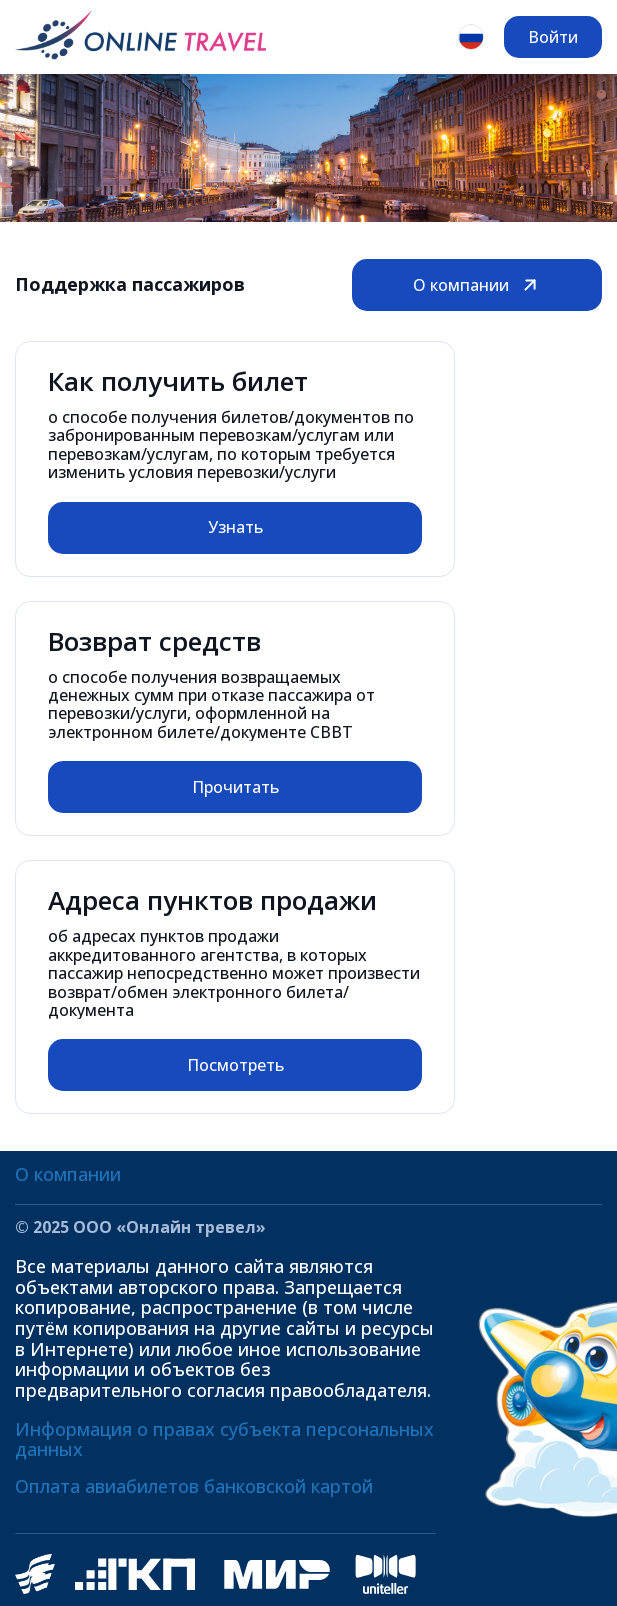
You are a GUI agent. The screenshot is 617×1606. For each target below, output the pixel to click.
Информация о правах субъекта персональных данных (224, 1439)
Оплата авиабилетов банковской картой (194, 1486)
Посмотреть (235, 1065)
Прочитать (235, 787)
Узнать (235, 527)
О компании (477, 285)
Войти (553, 37)
